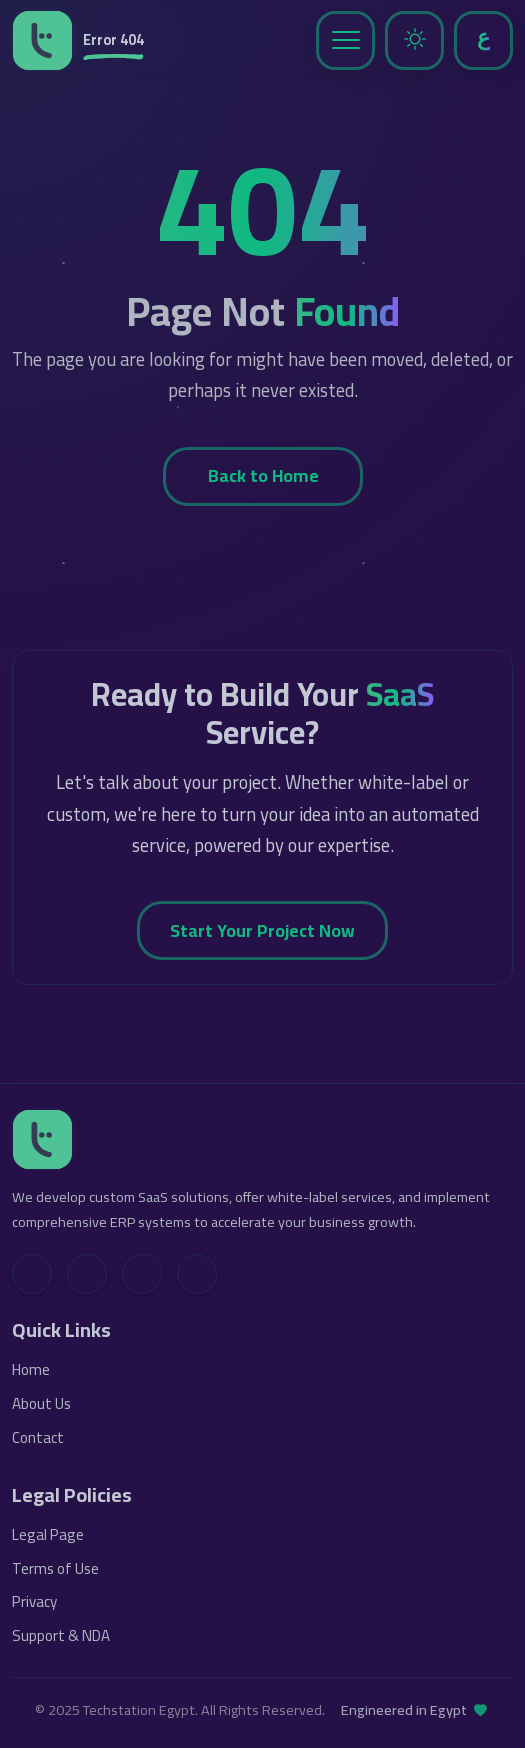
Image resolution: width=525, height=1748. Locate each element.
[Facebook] (87, 1274)
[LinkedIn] (32, 1274)
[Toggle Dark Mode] (414, 40)
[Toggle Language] (483, 40)
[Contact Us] (197, 1274)
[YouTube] (142, 1274)
